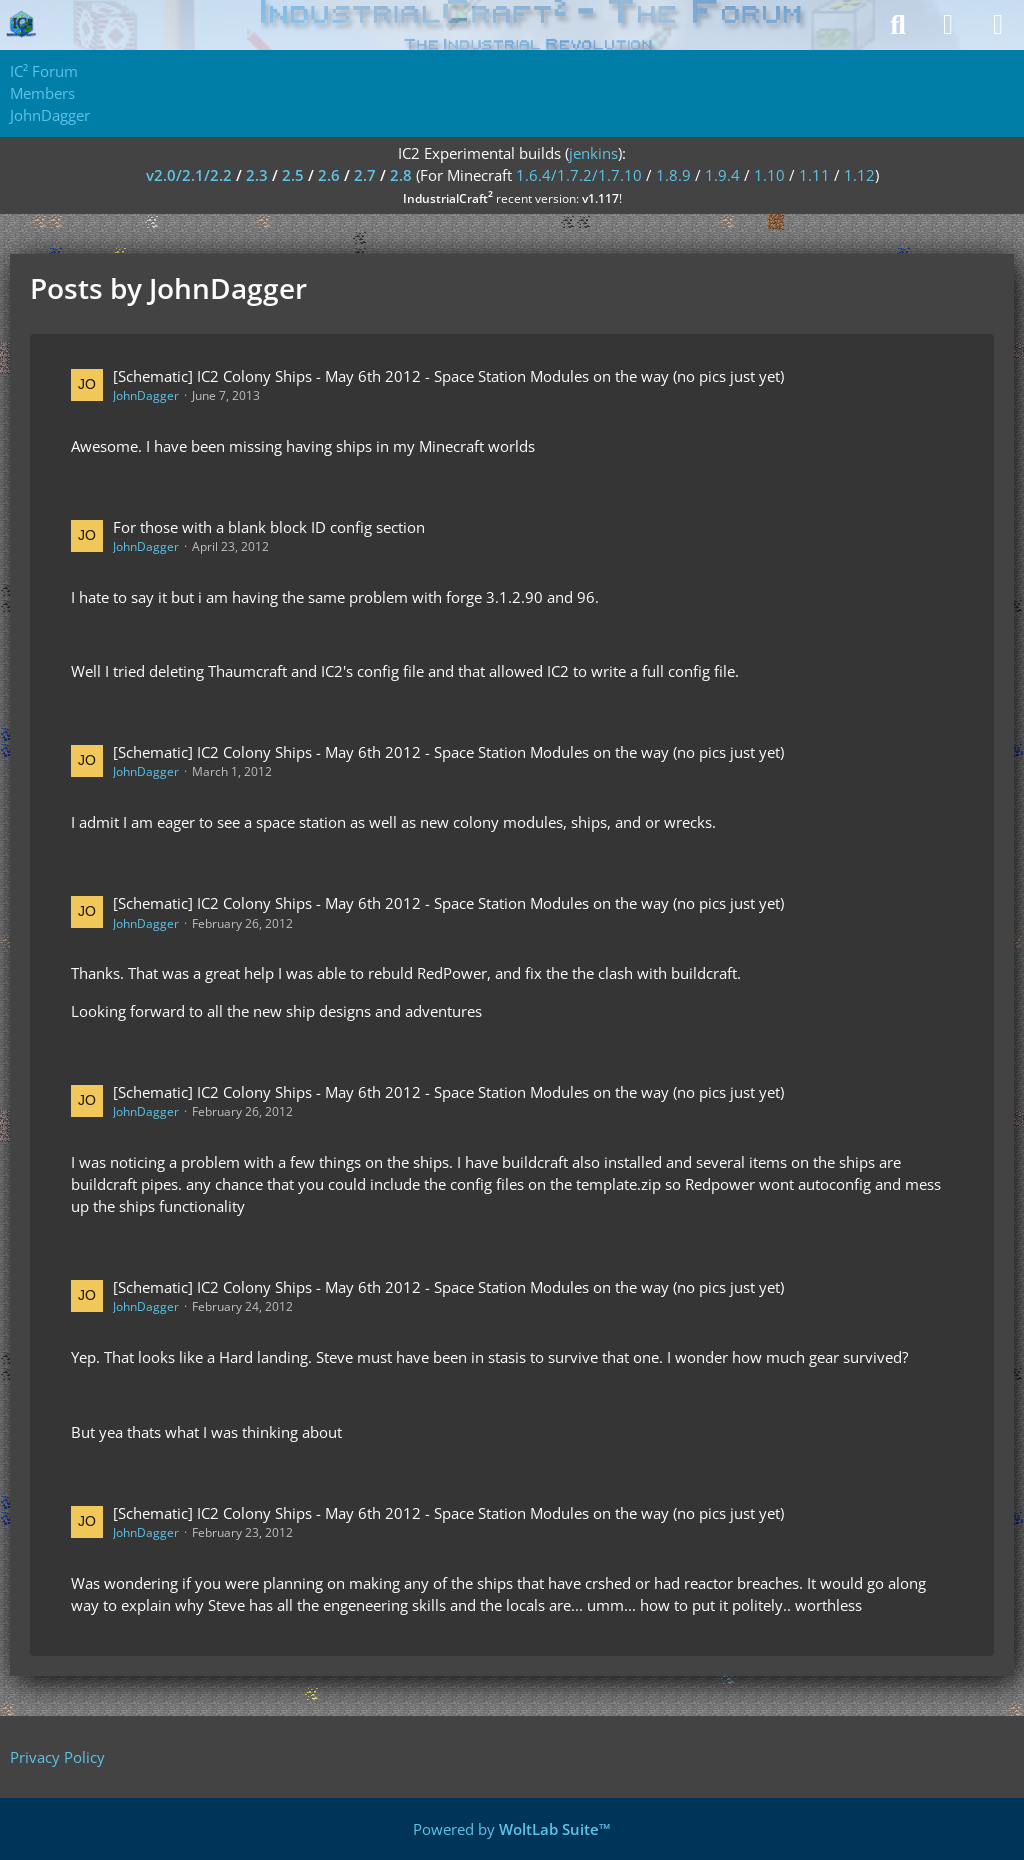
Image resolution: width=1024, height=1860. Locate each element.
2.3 (257, 175)
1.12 (859, 175)
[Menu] (998, 25)
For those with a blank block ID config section (269, 527)
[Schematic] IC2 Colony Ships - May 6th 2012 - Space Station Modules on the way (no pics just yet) (448, 376)
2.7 (365, 175)
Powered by (512, 1829)
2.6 (329, 175)
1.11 (814, 175)
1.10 (769, 175)
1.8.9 (673, 175)
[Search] (898, 25)
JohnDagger (146, 395)
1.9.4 (722, 175)
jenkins (593, 153)
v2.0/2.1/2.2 (189, 175)
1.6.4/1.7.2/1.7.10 (579, 175)
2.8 (401, 175)
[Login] (948, 25)
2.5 (293, 175)
